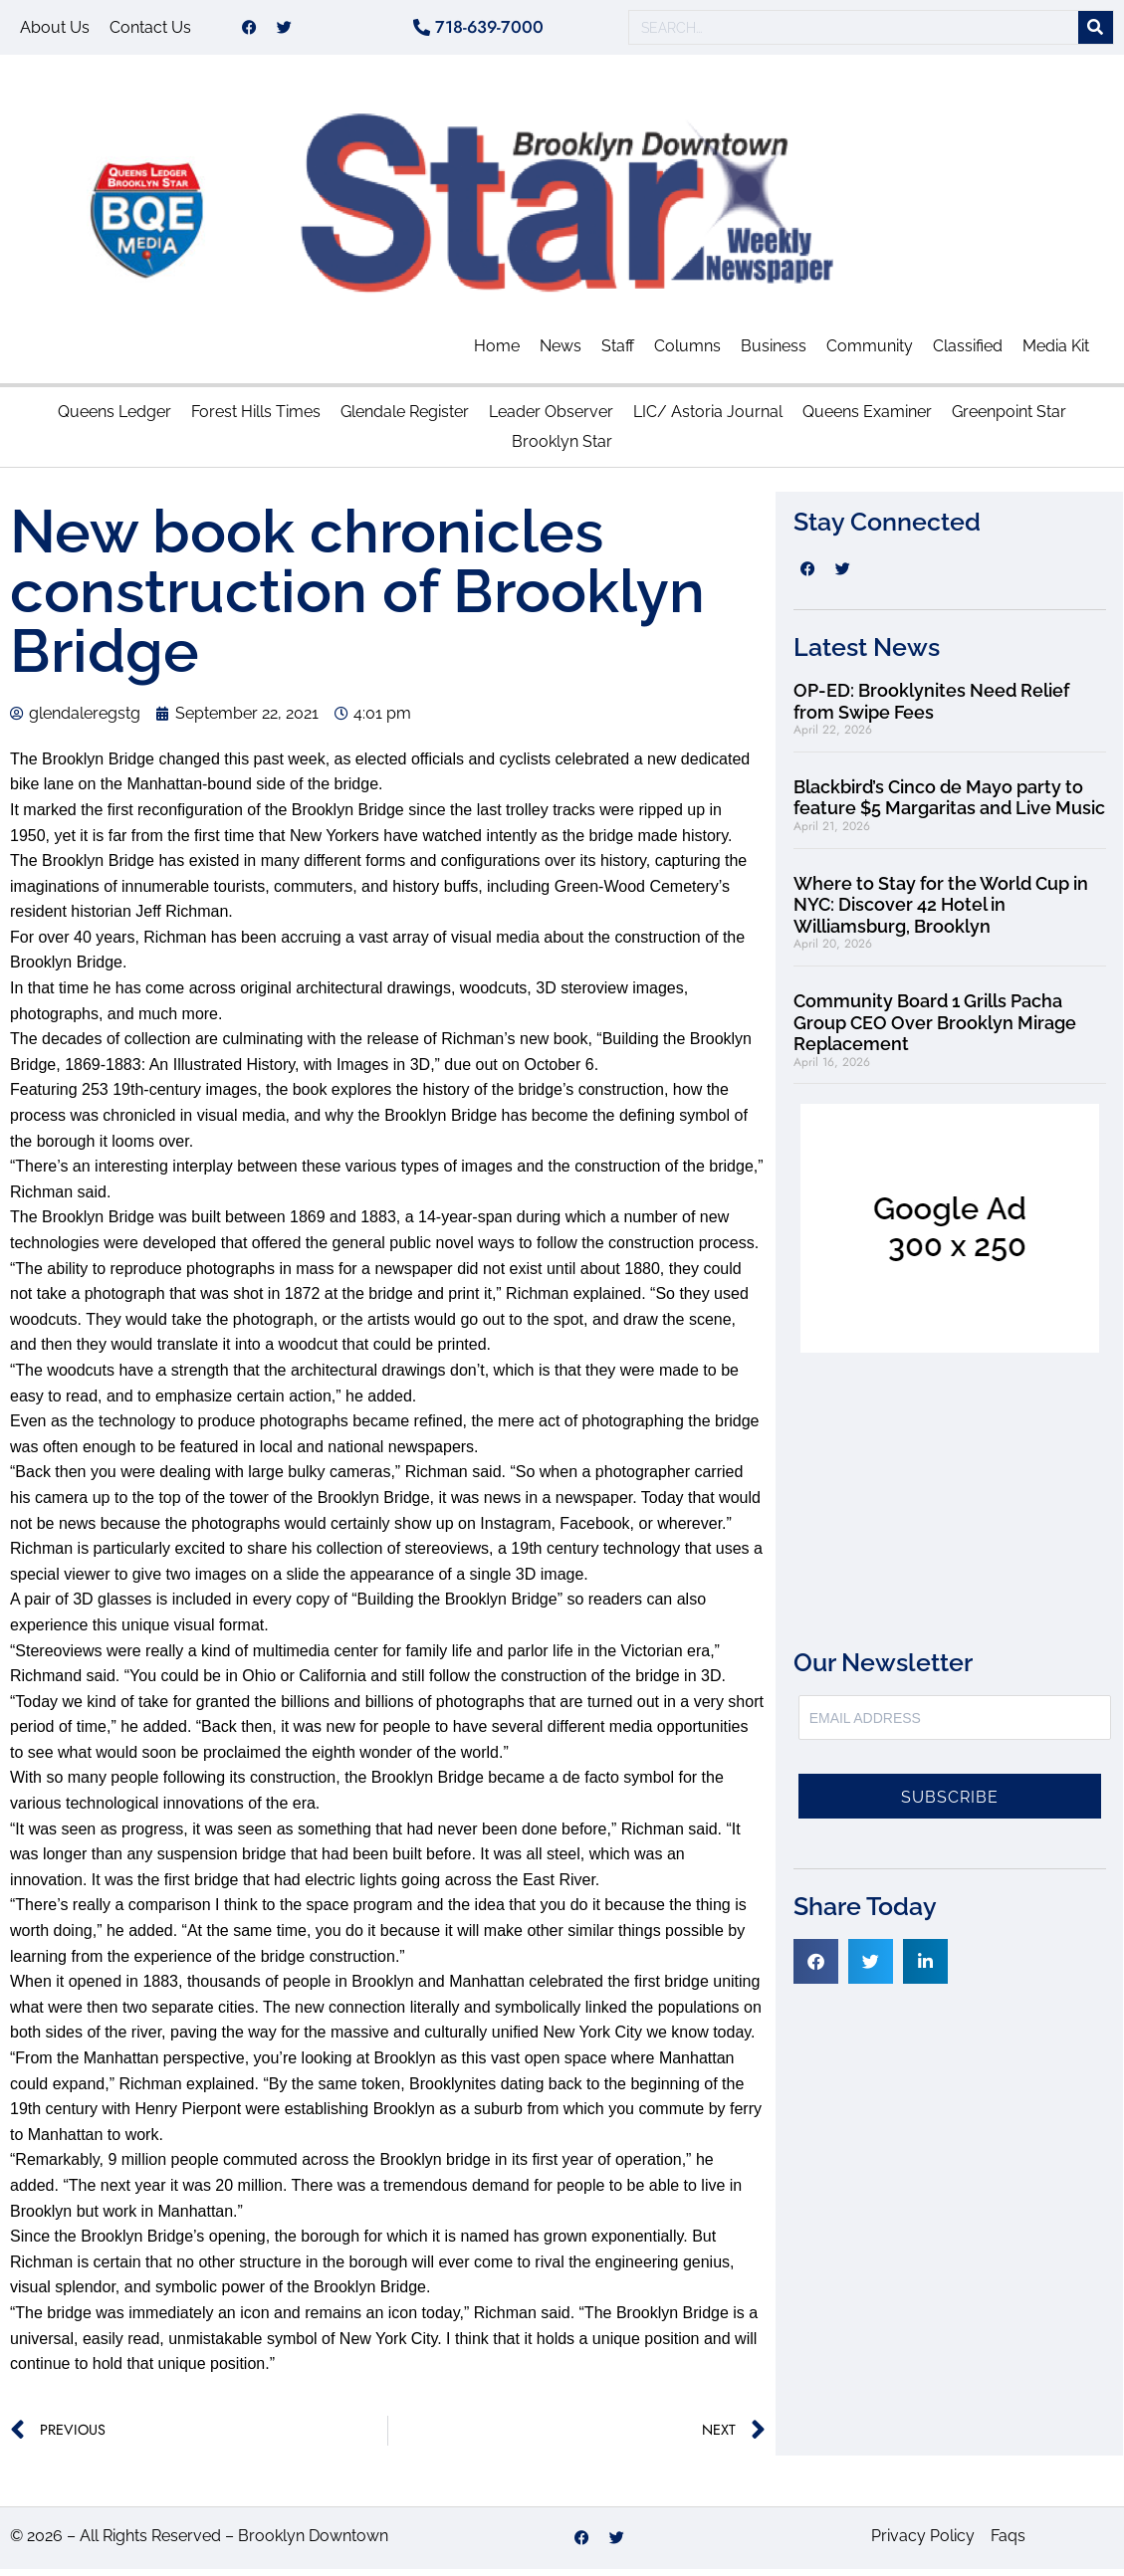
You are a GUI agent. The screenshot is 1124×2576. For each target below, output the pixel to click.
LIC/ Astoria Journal (708, 418)
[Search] (1095, 31)
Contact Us (150, 30)
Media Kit (1055, 352)
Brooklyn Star (562, 448)
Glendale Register (404, 418)
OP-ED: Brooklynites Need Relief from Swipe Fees (931, 708)
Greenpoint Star (1009, 418)
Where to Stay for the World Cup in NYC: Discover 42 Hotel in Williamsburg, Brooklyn (940, 912)
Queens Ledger (114, 418)
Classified (968, 352)
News (560, 352)
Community (869, 352)
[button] (815, 1968)
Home (497, 352)
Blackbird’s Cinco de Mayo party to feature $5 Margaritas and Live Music (949, 804)
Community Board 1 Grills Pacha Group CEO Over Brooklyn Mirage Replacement (934, 1029)
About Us (55, 30)
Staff (617, 352)
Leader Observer (551, 418)
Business (773, 352)
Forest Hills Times (256, 418)
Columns (687, 352)
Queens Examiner (867, 418)
